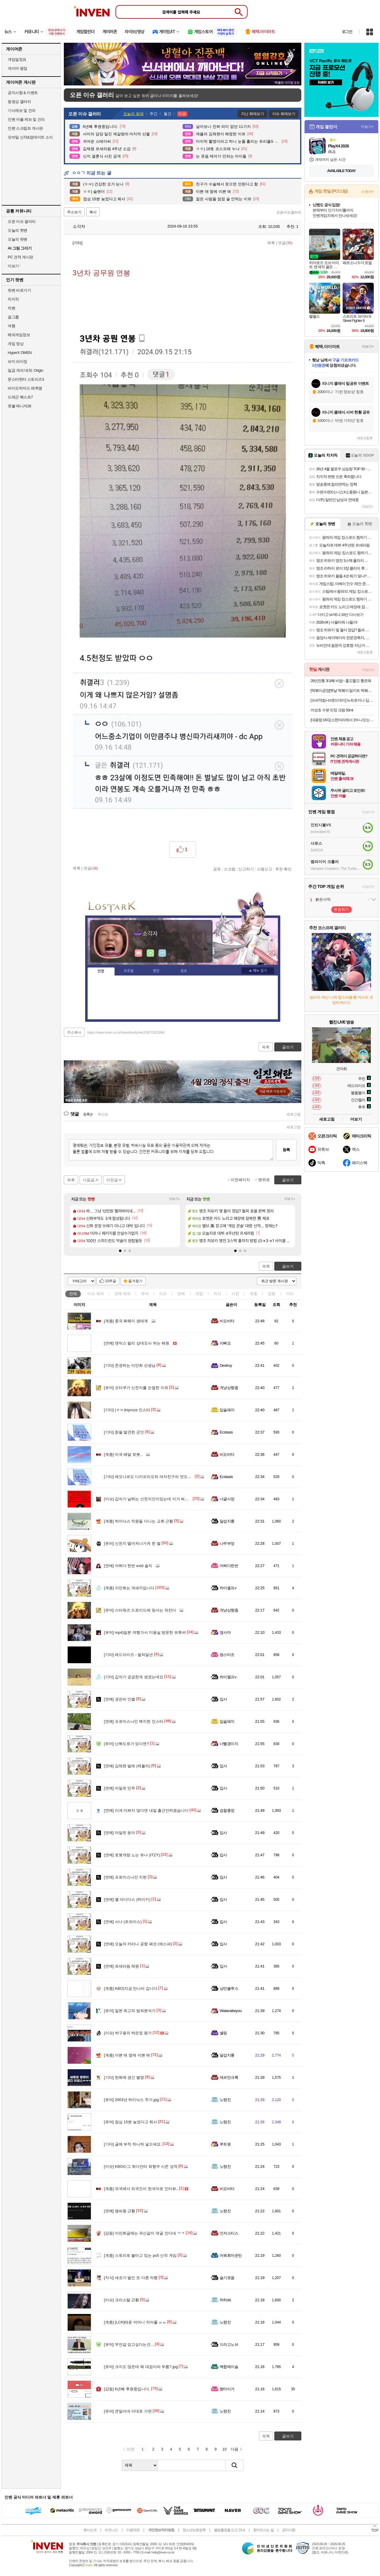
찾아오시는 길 (263, 2530)
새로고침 (293, 1114)
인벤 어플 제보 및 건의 (26, 119)
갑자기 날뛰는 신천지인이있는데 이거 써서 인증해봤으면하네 (162, 1499)
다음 (234, 2449)
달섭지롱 (227, 1521)
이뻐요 (225, 1343)
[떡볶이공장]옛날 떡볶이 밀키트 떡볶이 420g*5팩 (342, 690)
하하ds (225, 2300)
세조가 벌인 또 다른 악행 (131, 2277)
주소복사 (74, 1032)
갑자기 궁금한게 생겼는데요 (133, 1677)
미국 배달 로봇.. (123, 1454)
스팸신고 (264, 869)
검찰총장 (227, 1810)
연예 (122, 1293)
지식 (217, 1293)
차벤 (11, 308)
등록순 (88, 1114)
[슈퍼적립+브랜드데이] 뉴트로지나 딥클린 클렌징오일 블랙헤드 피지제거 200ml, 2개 (342, 700)
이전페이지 (240, 1179)
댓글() (285, 243)
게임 (199, 1293)
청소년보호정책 (194, 2530)
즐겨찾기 (135, 1281)
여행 (11, 326)
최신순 (103, 1114)
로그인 (347, 31)
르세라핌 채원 (121, 1966)
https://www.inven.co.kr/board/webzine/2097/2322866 (126, 1032)
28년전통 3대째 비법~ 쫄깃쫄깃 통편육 (341, 680)
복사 (92, 212)
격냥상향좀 (229, 1387)
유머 (145, 1293)
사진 (235, 1293)
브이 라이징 (17, 361)
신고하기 (246, 869)
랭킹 (156, 971)
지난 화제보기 (252, 114)
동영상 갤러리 (19, 102)
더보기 (162, 953)
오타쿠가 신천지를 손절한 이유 (136, 1387)
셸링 (223, 2033)
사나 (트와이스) (123, 1921)
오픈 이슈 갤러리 (22, 221)
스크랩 (229, 869)
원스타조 (227, 1654)
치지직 (13, 299)
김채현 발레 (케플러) (127, 1766)
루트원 (225, 2144)
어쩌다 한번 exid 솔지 (128, 1565)
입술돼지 (227, 1410)
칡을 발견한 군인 (124, 1432)
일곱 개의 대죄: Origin (25, 370)
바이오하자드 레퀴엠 (25, 388)
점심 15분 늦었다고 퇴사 (130, 2122)
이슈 (95, 1293)
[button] (120, 1251)
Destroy (226, 1365)
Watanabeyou (231, 2010)
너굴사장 (227, 1499)
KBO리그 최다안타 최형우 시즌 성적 (141, 2166)
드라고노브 (229, 2344)
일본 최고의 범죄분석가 (130, 2010)
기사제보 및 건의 (22, 110)
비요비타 (227, 1321)
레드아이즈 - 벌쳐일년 (128, 1654)
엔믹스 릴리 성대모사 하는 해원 (136, 1343)
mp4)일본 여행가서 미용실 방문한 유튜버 (145, 1632)
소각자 (76, 226)
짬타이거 (227, 2389)
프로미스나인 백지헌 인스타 (133, 1721)
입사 (223, 1699)
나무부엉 (227, 1543)
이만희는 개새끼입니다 (129, 1588)
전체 (73, 1293)
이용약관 (133, 2530)
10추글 (110, 1281)
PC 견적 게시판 (20, 257)
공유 (217, 869)
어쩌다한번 (229, 1565)
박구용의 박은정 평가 (128, 2033)
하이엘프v (228, 1588)
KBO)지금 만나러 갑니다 (130, 1988)
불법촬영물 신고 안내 (229, 2530)
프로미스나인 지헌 (125, 1877)
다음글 (88, 1180)
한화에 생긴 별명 (124, 2077)
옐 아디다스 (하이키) (127, 1899)
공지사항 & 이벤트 (23, 93)
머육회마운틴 (231, 2255)
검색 (234, 2465)
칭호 (183, 971)
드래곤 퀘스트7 (20, 397)
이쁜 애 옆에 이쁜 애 (127, 2055)
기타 (290, 1293)
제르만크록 (229, 2077)
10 (224, 2449)
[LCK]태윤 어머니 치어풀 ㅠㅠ (135, 2322)
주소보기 (74, 212)
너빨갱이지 (229, 1743)
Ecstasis (226, 1432)
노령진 (225, 2099)
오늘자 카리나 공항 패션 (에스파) (138, 1944)
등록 (286, 1150)
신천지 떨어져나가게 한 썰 (132, 1543)
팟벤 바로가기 (19, 290)
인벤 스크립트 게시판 (25, 128)
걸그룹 (13, 317)
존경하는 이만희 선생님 (130, 1365)
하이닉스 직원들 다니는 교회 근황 (138, 1521)
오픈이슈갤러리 (288, 212)
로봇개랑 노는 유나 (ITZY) (132, 1855)
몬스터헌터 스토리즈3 (26, 379)
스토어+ (367, 192)
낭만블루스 (229, 1988)
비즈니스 (111, 2530)
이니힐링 (150, 953)
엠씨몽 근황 (119, 2211)
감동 (272, 1293)
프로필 (129, 971)
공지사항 (288, 2530)
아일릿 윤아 (119, 1832)
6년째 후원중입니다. (127, 2389)
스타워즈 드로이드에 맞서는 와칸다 (140, 1610)
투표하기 (341, 909)
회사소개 (89, 2530)
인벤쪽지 (138, 953)
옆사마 (225, 1632)
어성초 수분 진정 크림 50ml (332, 710)
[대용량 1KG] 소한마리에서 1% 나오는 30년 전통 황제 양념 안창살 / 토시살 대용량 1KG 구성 (342, 720)
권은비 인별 (119, 1699)
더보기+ (174, 1199)
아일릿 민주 (119, 1788)
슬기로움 (227, 2277)
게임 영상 (15, 344)
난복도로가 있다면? (126, 1743)
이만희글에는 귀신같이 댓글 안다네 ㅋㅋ (144, 2233)
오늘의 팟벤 (17, 239)
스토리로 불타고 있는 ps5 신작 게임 (140, 2255)
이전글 (112, 1180)
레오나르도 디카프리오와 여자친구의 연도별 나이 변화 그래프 (163, 1476)
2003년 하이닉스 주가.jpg (131, 2099)
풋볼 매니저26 (19, 406)
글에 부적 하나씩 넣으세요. (133, 2144)
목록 (271, 243)
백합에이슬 (229, 2366)
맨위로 (264, 1179)
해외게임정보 (19, 335)
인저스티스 (229, 2233)
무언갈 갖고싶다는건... (129, 2344)
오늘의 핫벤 (17, 230)
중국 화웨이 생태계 (126, 1321)
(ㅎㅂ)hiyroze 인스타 (127, 1410)
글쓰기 (288, 1266)
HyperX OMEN (19, 353)
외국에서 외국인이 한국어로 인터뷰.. (141, 2188)
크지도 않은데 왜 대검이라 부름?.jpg (141, 2366)
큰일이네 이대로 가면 (128, 2411)
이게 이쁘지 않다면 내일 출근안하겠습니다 (146, 1810)
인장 (101, 971)
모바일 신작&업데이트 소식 (30, 137)
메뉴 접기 (257, 970)
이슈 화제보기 (283, 114)
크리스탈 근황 (121, 2300)
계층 (253, 1293)
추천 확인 (283, 869)
